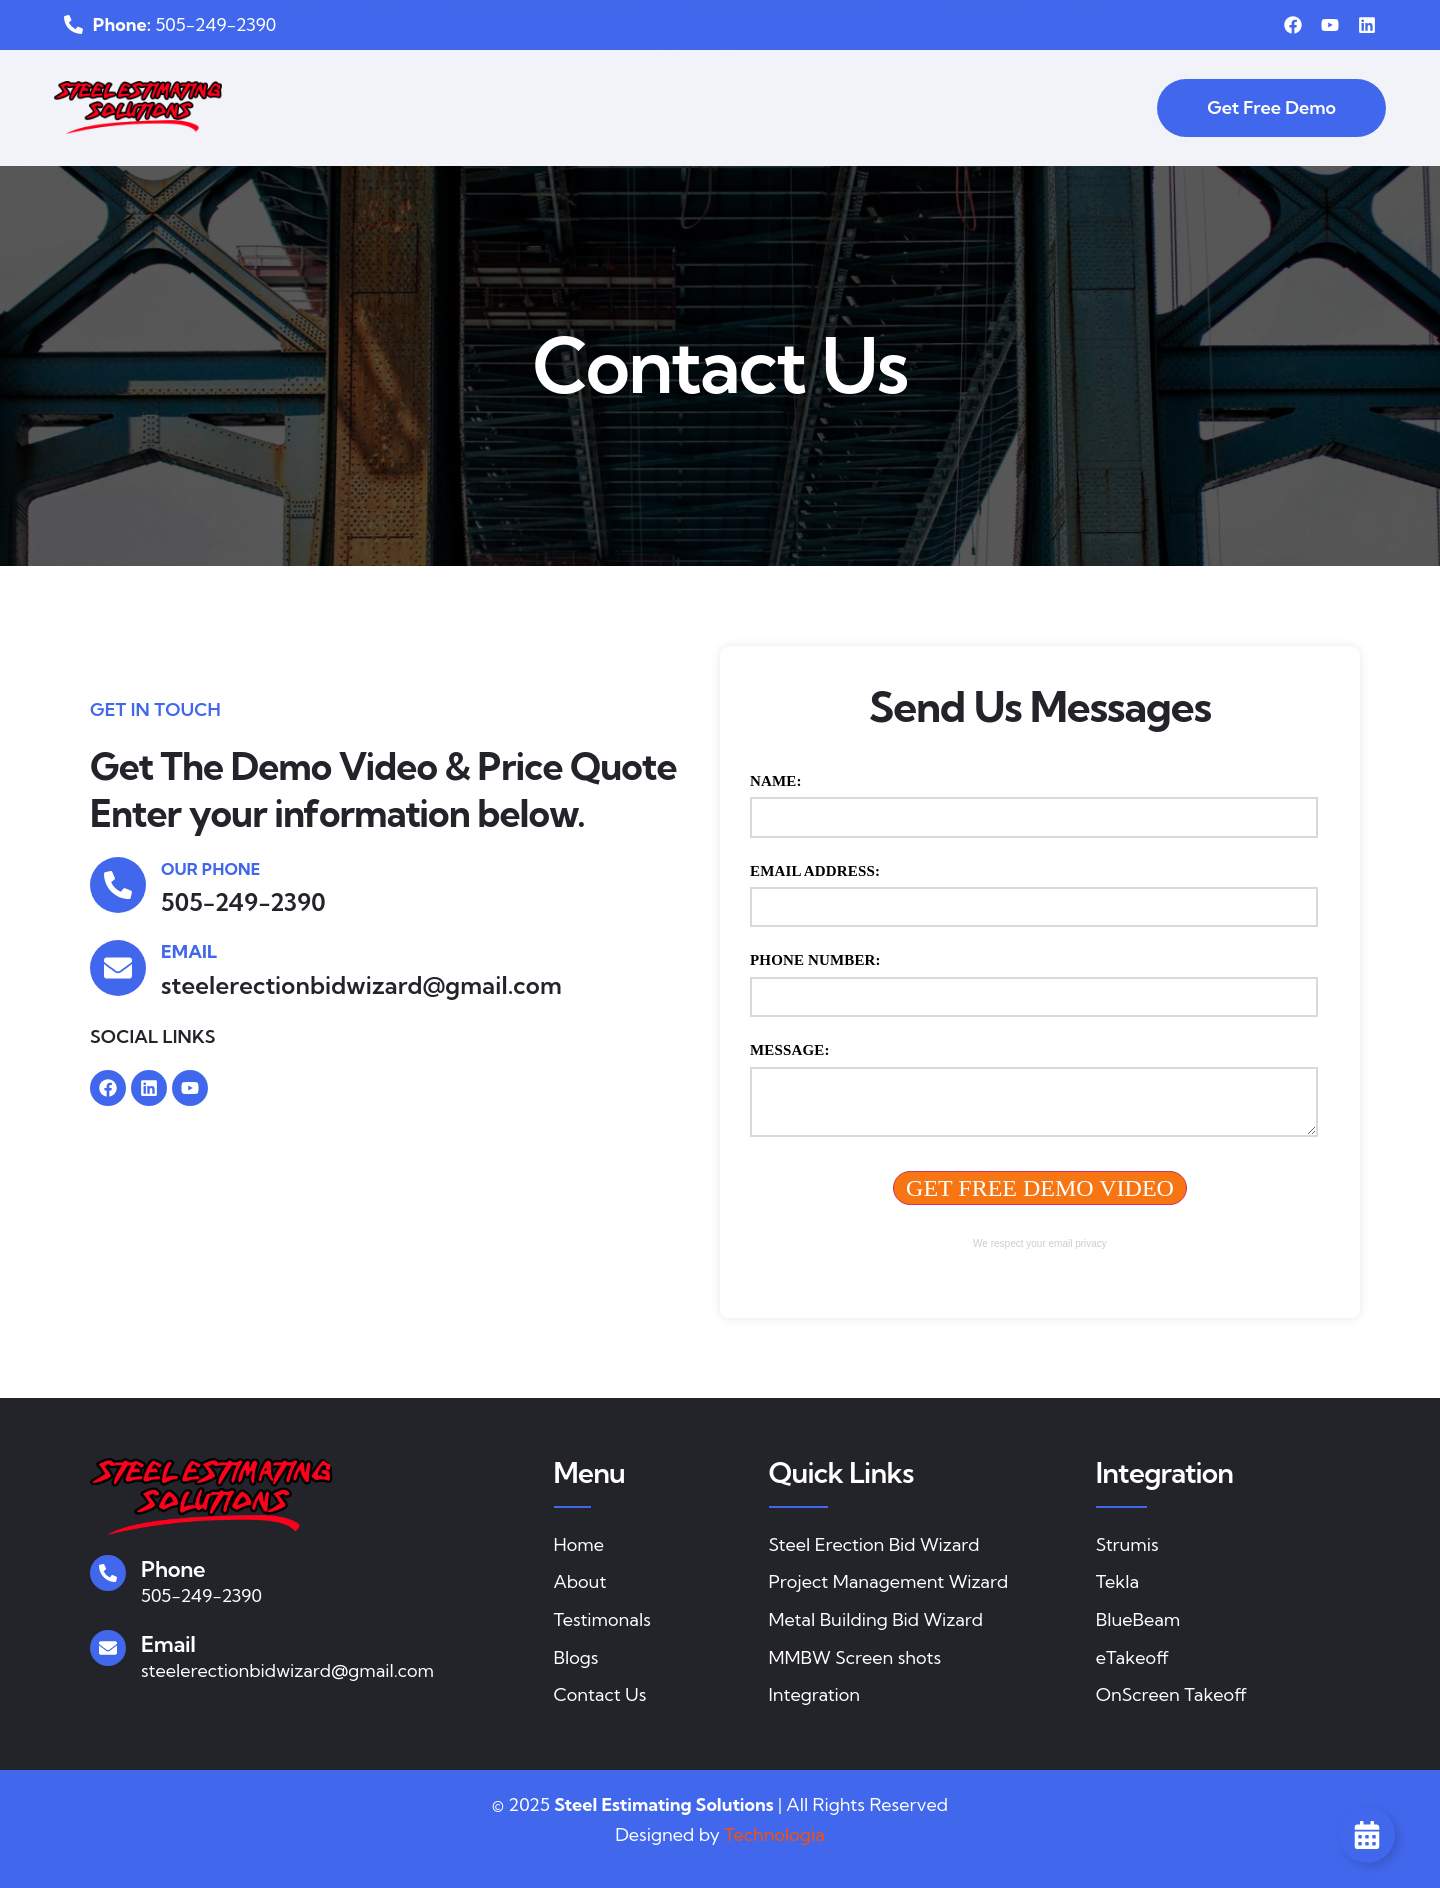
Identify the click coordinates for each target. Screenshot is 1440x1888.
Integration (992, 88)
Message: (790, 1050)
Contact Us (704, 127)
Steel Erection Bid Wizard (559, 88)
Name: (776, 781)
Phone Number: (815, 960)
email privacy (1078, 1243)
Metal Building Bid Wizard (802, 88)
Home (324, 87)
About (400, 87)
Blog (1091, 87)
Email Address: (815, 871)
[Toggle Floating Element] (1367, 1835)
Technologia (774, 1834)
